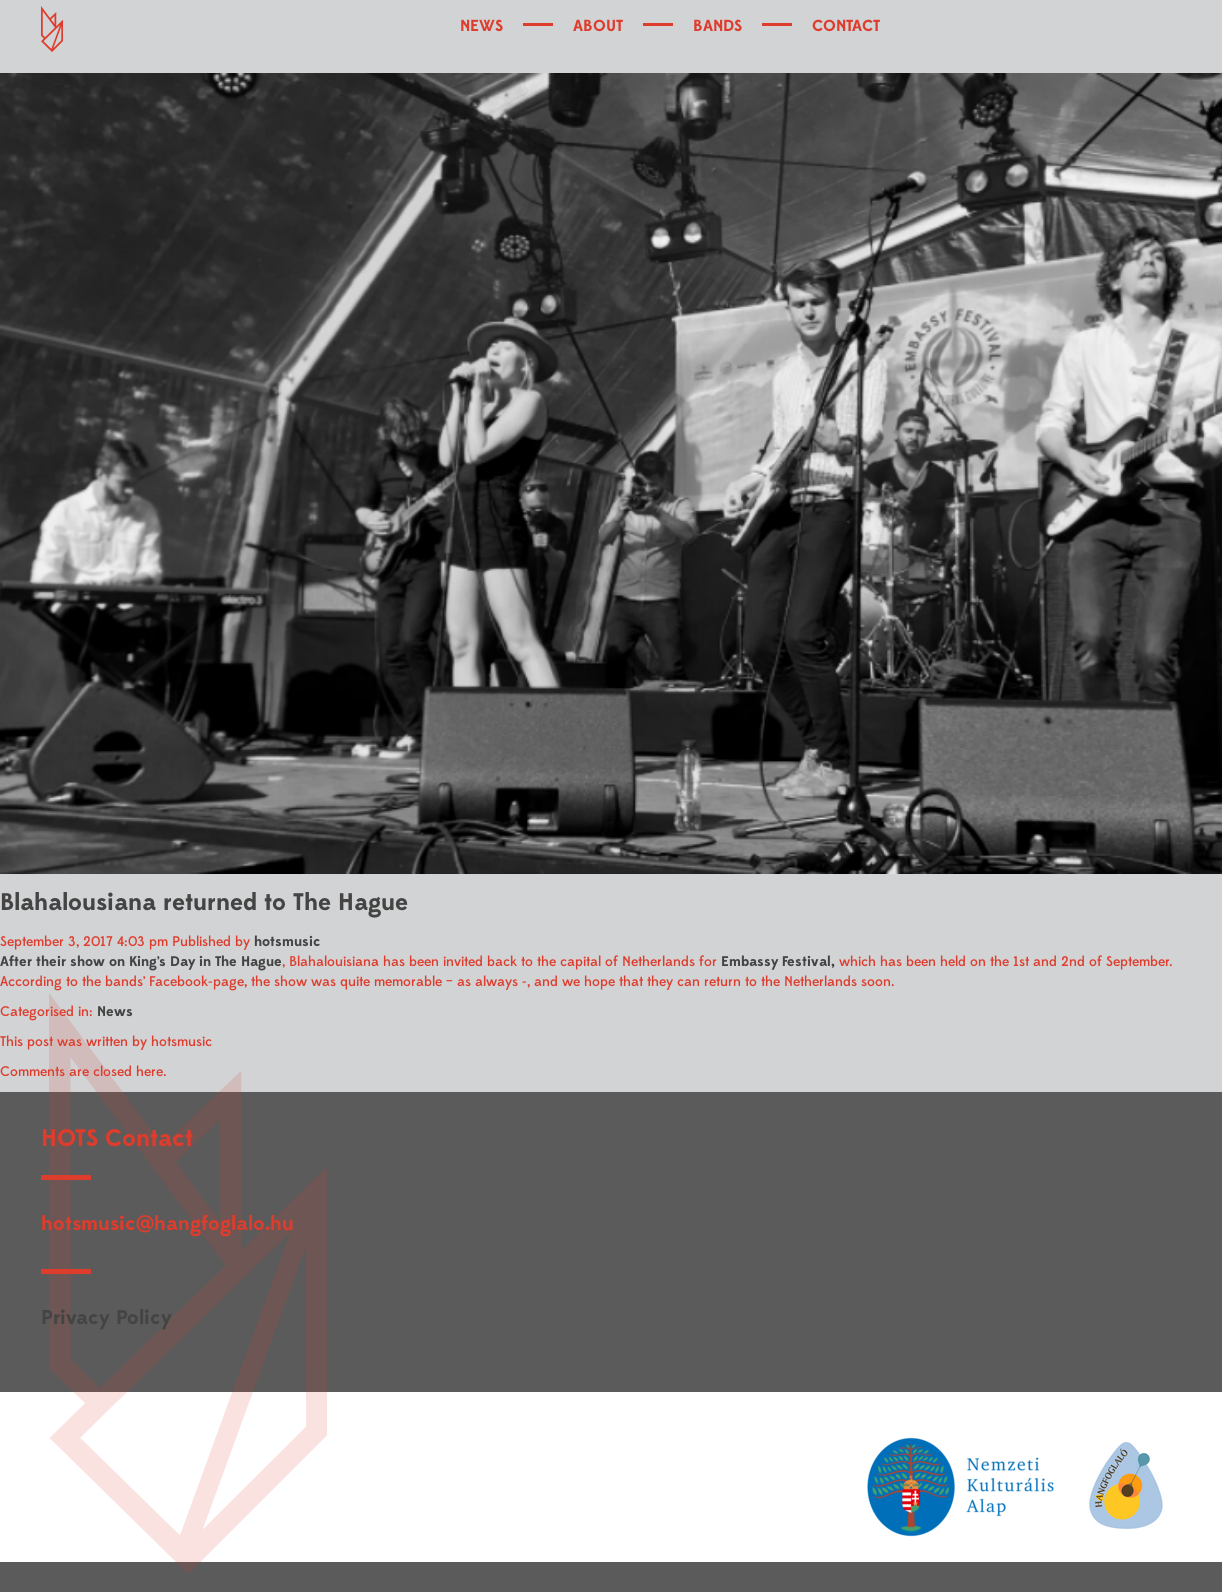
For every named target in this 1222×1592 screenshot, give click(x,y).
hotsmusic (287, 941)
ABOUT (598, 26)
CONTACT (846, 26)
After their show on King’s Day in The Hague (141, 961)
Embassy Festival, (778, 961)
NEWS (481, 26)
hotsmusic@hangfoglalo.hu (167, 1223)
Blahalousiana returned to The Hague (204, 902)
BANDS (717, 26)
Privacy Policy (106, 1317)
